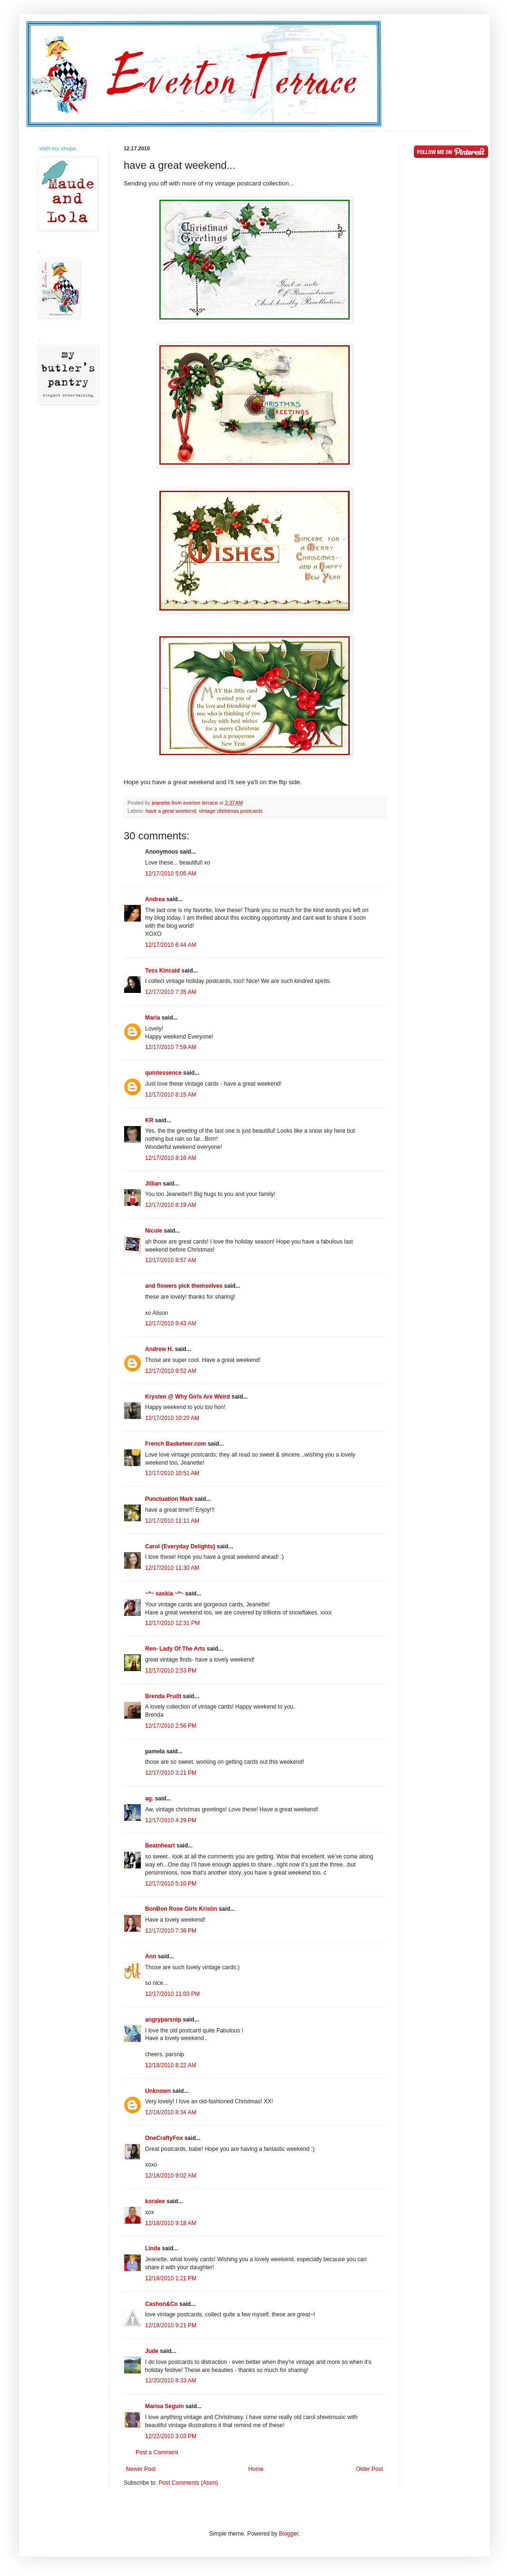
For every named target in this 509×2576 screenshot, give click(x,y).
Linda (152, 2248)
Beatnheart (160, 1845)
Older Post (369, 2469)
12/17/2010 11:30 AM (172, 1568)
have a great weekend (171, 811)
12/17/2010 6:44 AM (170, 945)
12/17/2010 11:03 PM (172, 1994)
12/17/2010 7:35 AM (170, 992)
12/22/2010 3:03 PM (170, 2436)
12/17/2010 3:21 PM (170, 1772)
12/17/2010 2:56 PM (170, 1725)
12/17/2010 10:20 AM (172, 1418)
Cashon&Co (161, 2304)
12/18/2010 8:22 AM (170, 2065)
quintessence (163, 1072)
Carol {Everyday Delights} (180, 1546)
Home (256, 2469)
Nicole (153, 1230)
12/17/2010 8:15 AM (170, 1094)
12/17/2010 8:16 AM (170, 1158)
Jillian (153, 1183)
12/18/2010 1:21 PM (170, 2278)
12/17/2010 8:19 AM (170, 1205)
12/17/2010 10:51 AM (172, 1473)
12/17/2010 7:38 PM (170, 1930)
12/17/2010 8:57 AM (170, 1260)
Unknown (158, 2091)
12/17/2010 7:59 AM (170, 1047)
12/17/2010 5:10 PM (170, 1883)
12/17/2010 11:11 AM (172, 1520)
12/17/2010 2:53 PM (170, 1670)
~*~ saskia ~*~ (164, 1593)
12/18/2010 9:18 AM (170, 2223)
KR (149, 1120)
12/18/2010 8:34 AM (170, 2112)
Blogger (288, 2533)
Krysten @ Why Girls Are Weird (187, 1396)
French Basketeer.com (175, 1443)
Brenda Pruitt (163, 1696)
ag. (149, 1798)
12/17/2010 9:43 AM (170, 1323)
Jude (151, 2351)
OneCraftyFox (164, 2138)
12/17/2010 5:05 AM (170, 873)
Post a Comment (157, 2452)
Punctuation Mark (169, 1499)
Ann (150, 1956)
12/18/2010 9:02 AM (170, 2175)
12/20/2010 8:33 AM (170, 2380)
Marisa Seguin (164, 2406)
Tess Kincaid (162, 970)
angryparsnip (163, 2019)
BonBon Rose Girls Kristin (181, 1908)
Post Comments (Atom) (188, 2482)
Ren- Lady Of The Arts (175, 1648)
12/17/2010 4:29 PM (170, 1820)
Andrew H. (159, 1349)
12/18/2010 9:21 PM (170, 2325)
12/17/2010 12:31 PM (172, 1623)
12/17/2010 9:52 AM (170, 1371)
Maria (152, 1017)
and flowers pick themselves (184, 1286)
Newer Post (141, 2469)
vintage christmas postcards (231, 811)
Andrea (155, 899)
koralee (155, 2201)
